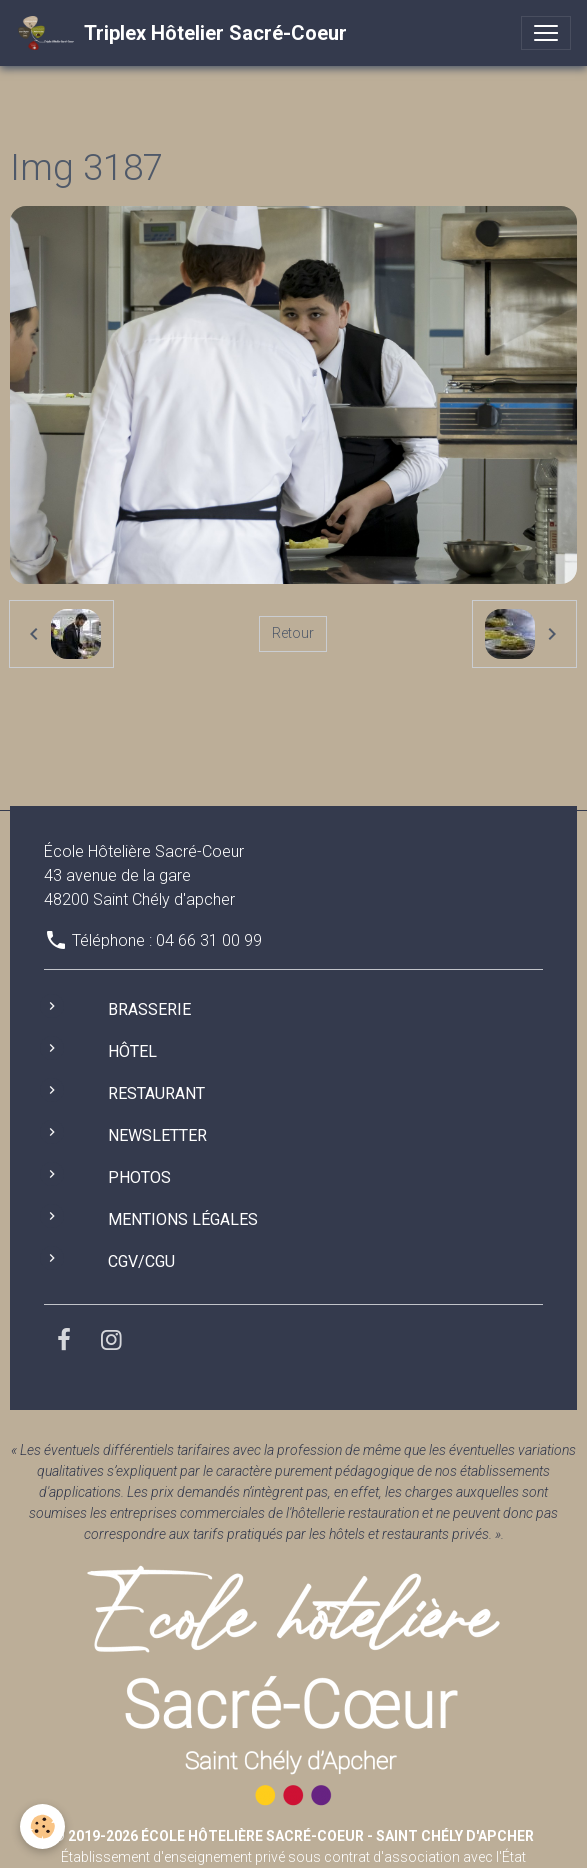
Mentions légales (183, 1219)
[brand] (181, 33)
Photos (139, 1177)
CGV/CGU (141, 1261)
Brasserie (149, 1009)
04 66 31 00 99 (209, 940)
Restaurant (156, 1093)
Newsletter (157, 1135)
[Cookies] (42, 1826)
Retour (293, 633)
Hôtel (132, 1051)
